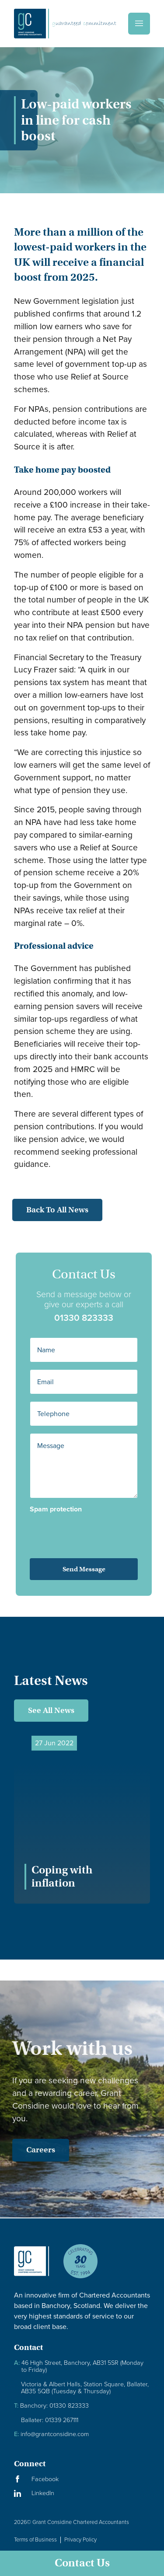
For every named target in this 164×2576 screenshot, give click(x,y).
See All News (51, 1710)
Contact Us (82, 2562)
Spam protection (68, 1509)
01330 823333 (96, 1317)
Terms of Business (35, 2539)
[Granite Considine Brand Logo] (31, 2268)
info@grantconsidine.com (51, 2434)
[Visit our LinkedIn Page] (82, 2493)
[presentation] (92, 1530)
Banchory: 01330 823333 (51, 2405)
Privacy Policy (80, 2539)
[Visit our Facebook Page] (82, 2479)
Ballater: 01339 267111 (49, 2420)
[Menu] (139, 24)
